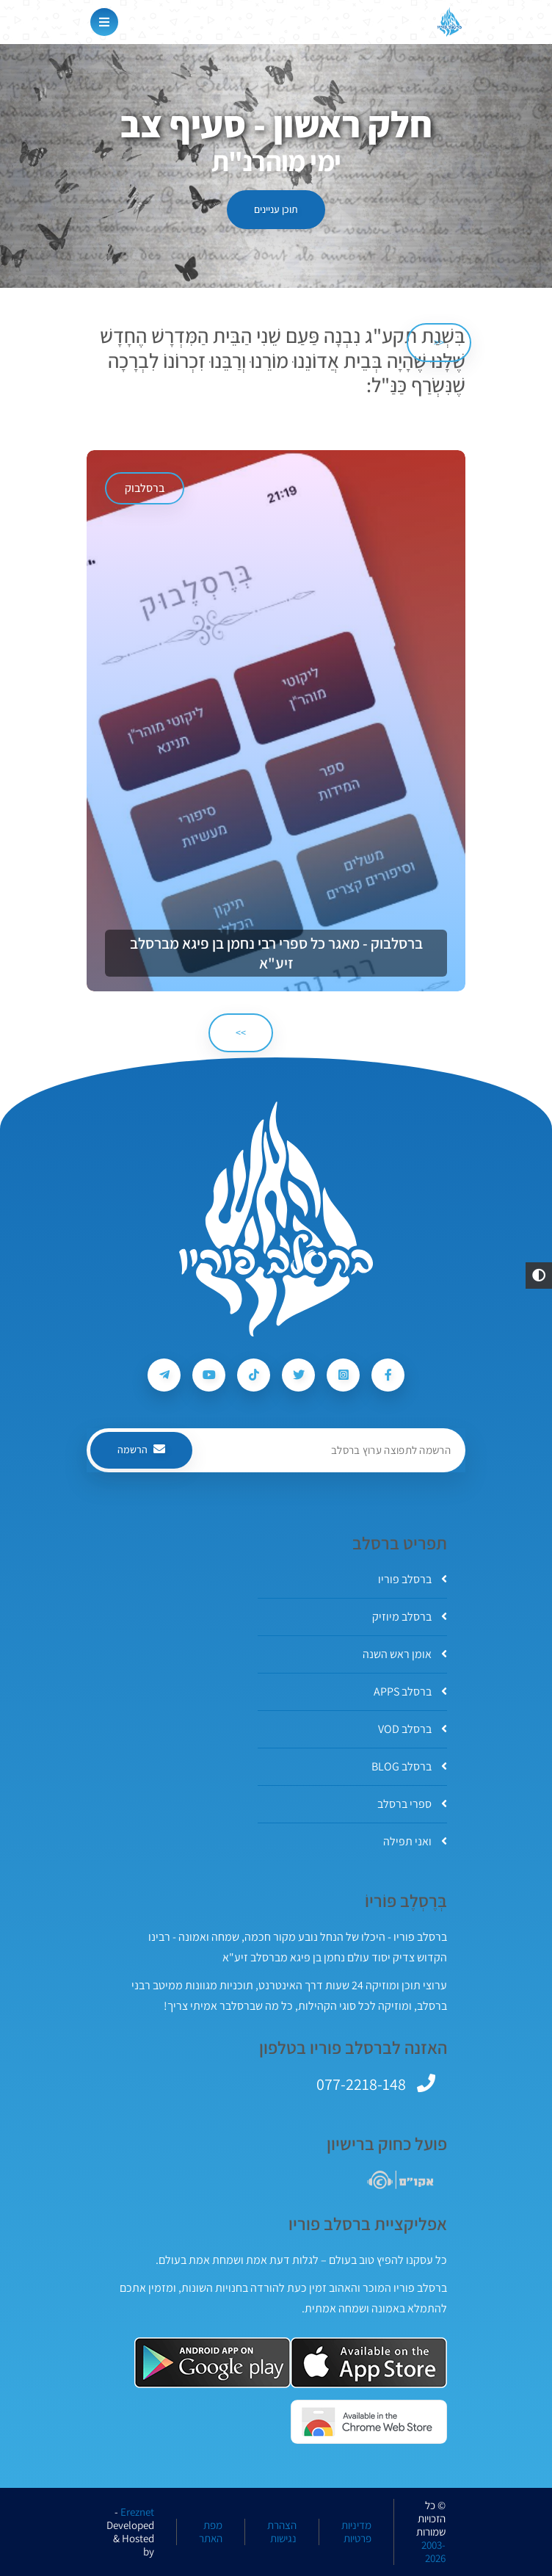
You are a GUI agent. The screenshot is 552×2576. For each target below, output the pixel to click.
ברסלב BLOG (409, 1766)
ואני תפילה (415, 1841)
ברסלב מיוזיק (409, 1616)
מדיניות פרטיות (356, 2532)
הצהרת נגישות (282, 2532)
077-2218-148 (361, 2084)
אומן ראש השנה (405, 1654)
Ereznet (137, 2512)
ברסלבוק (144, 488)
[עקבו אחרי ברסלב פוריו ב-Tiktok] (253, 1375)
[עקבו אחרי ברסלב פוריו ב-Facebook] (387, 1375)
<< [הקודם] (439, 342)
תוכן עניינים (276, 209)
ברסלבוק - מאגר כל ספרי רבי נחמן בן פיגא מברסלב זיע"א (276, 953)
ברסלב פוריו (412, 1579)
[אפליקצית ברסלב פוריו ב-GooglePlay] (212, 2362)
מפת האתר (210, 2532)
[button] (539, 1275)
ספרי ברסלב (412, 1804)
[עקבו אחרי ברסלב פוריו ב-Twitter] (298, 1375)
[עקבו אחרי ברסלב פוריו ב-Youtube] (208, 1375)
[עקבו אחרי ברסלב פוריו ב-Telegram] (164, 1375)
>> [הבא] (241, 1032)
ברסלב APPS (410, 1691)
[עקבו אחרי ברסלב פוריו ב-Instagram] (343, 1375)
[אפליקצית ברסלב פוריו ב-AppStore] (369, 2362)
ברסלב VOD (412, 1729)
